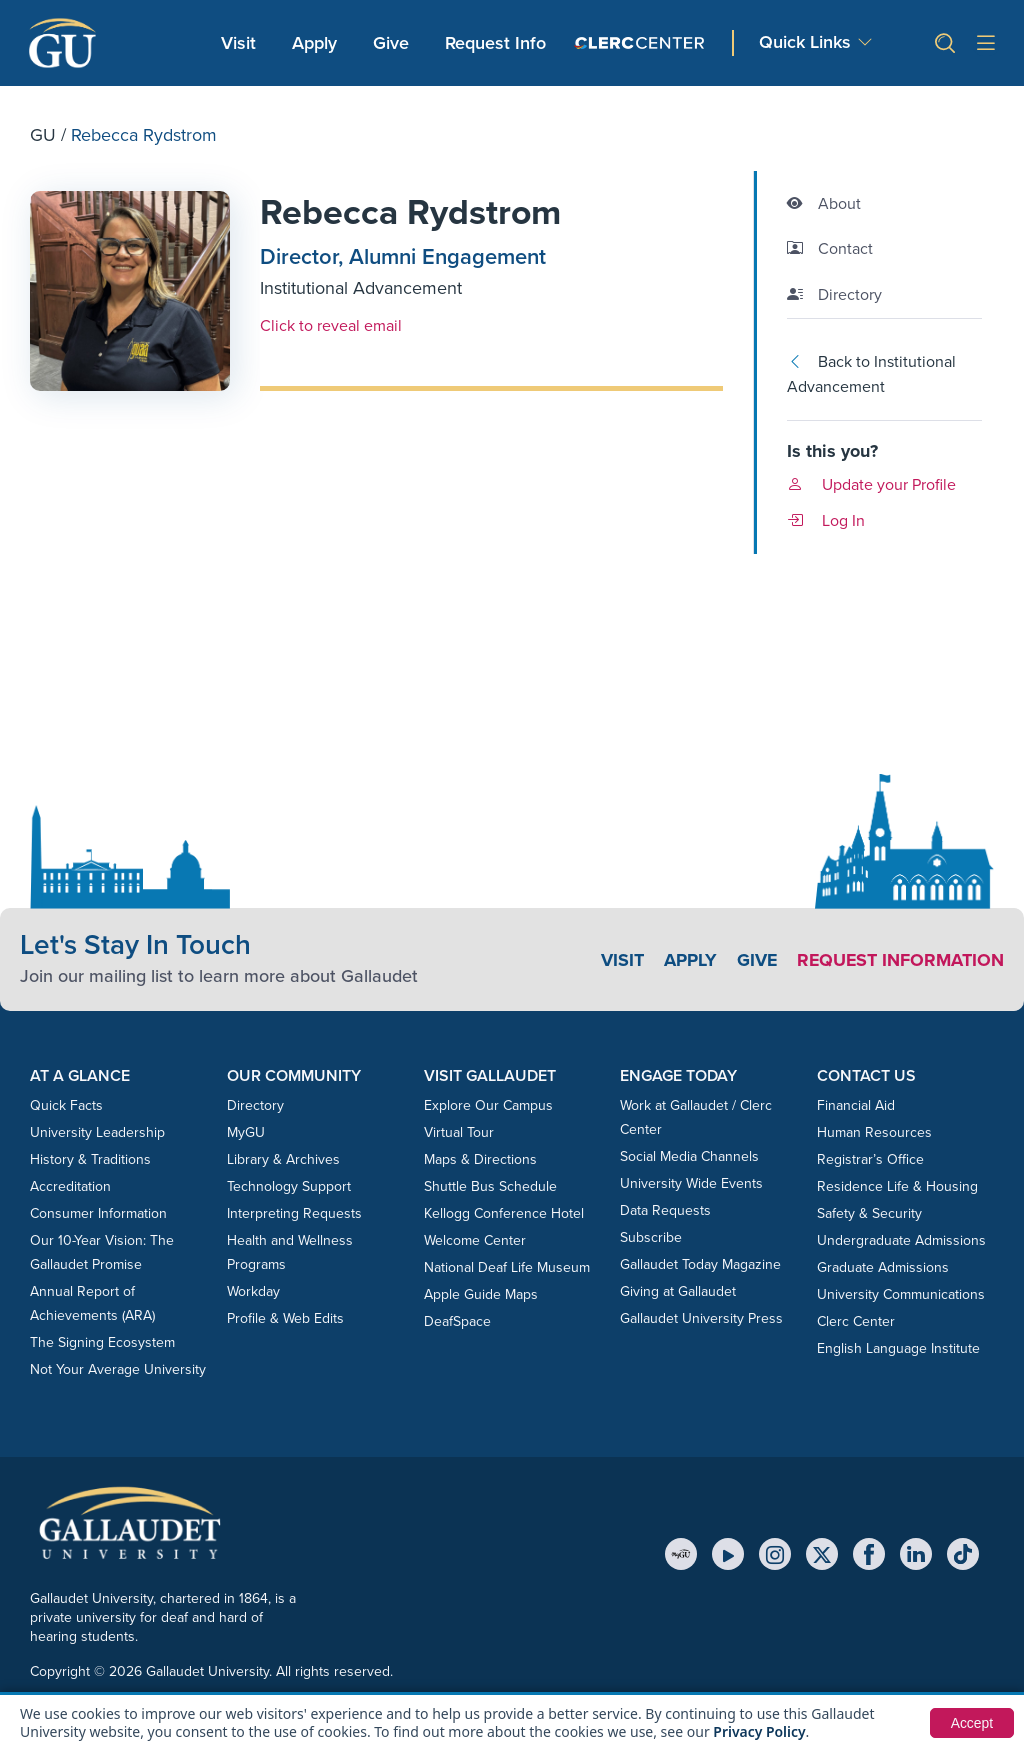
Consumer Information (98, 1213)
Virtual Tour (459, 1132)
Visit (238, 42)
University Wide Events (691, 1183)
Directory (255, 1105)
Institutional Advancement (361, 288)
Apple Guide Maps (481, 1294)
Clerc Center (856, 1321)
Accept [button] (971, 1723)
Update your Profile (871, 484)
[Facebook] (869, 1554)
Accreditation (70, 1186)
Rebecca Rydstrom (412, 212)
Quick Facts (66, 1105)
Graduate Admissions (883, 1267)
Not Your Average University (118, 1369)
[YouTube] (728, 1554)
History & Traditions (90, 1159)
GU (43, 135)
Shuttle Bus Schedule (490, 1186)
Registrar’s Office (870, 1159)
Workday (253, 1291)
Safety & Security (869, 1213)
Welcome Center (475, 1240)
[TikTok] (963, 1554)
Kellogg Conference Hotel (504, 1213)
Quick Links (805, 42)
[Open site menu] (986, 43)
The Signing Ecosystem (102, 1342)
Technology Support (289, 1186)
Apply (318, 42)
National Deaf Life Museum (507, 1267)
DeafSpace (457, 1321)
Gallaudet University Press (701, 1318)
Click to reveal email (331, 325)
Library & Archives (283, 1159)
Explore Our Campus (488, 1105)
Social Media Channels (689, 1156)
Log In (826, 520)
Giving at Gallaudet (678, 1291)
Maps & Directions (480, 1159)
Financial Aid (856, 1105)
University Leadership (97, 1132)
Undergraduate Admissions (901, 1240)
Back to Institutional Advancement (871, 374)
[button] (937, 43)
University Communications (901, 1294)
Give (391, 42)
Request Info (495, 42)
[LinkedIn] (916, 1554)
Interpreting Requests (294, 1213)
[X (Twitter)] (822, 1554)
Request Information (899, 960)
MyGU (246, 1132)
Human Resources (874, 1132)
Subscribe (651, 1237)
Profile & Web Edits (285, 1318)
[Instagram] (775, 1554)
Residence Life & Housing (897, 1186)
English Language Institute (898, 1348)
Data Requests (665, 1210)
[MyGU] (681, 1554)
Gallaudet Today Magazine (700, 1264)
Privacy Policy (759, 1731)
